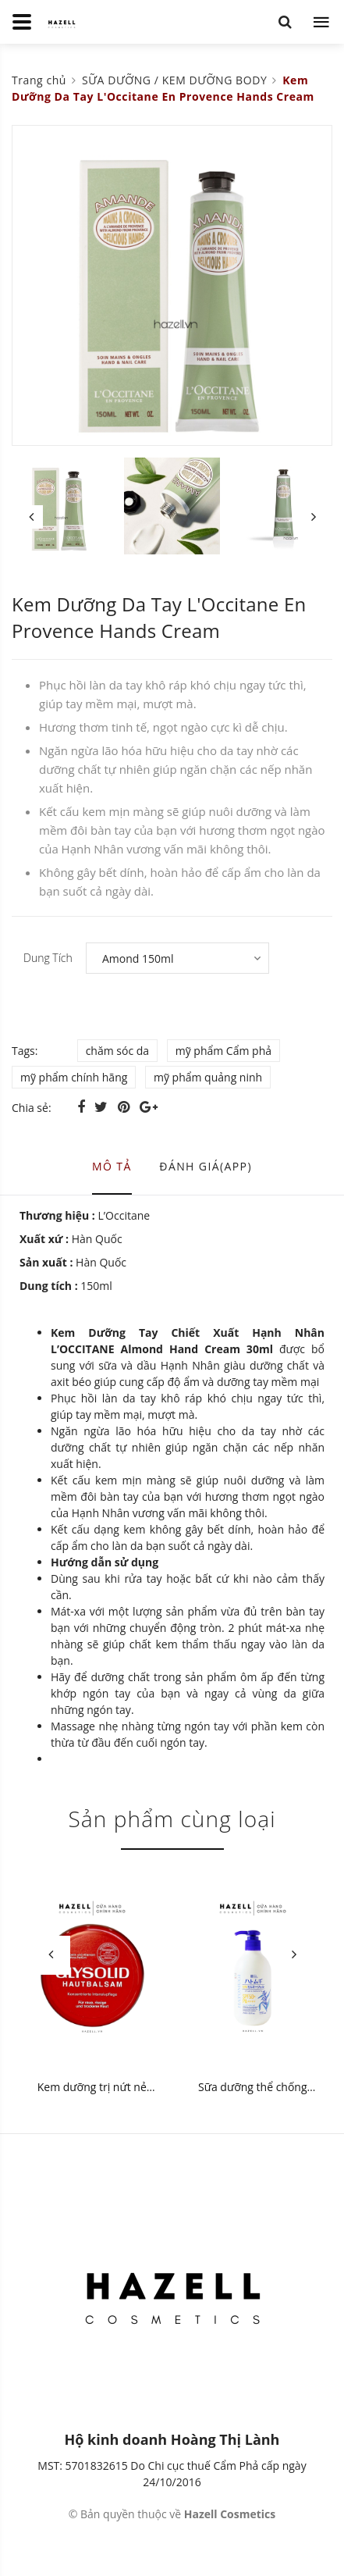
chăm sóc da (117, 1050)
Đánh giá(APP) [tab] (205, 1166)
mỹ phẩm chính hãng (73, 1077)
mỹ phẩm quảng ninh (208, 1077)
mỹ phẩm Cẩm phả (223, 1050)
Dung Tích (48, 957)
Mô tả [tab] (112, 1166)
